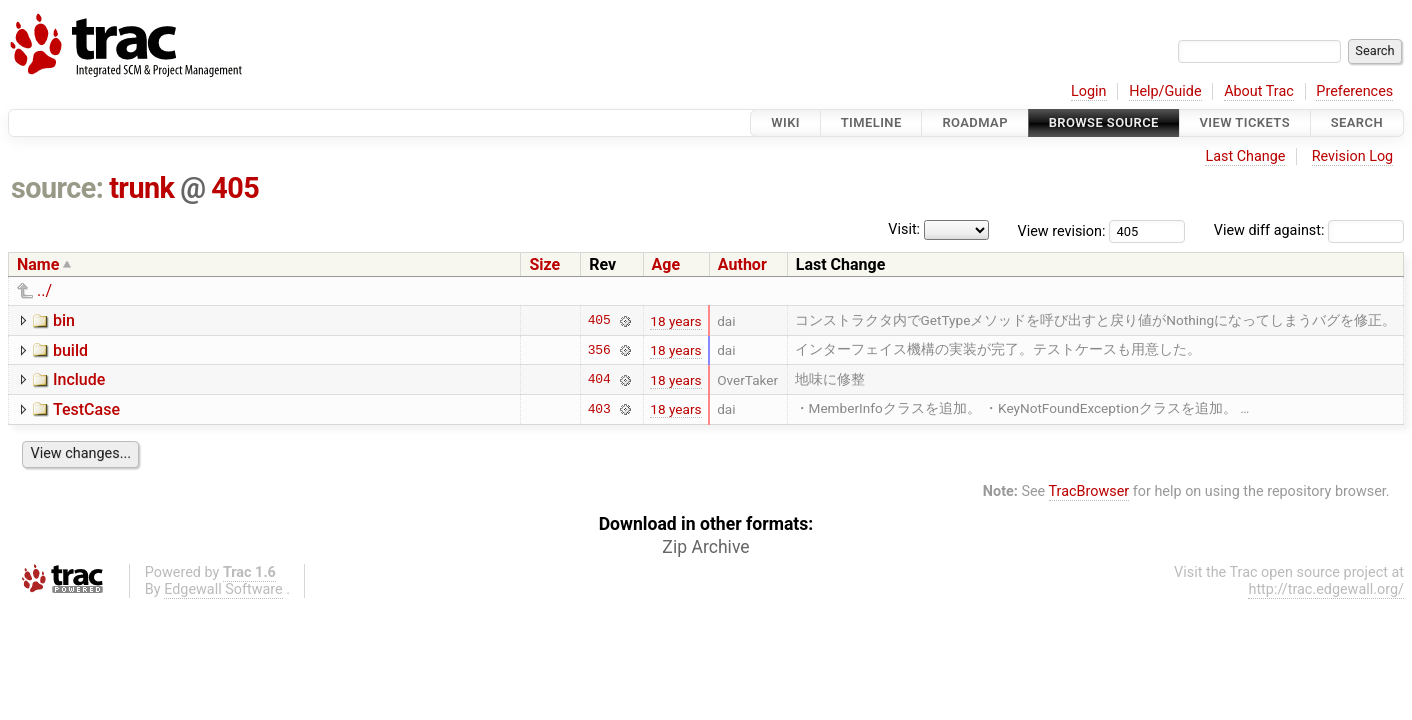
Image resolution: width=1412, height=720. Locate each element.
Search (1357, 122)
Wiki (785, 122)
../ (44, 290)
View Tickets (1245, 122)
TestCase (86, 409)
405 (235, 188)
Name (38, 264)
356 (599, 350)
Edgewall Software (223, 589)
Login (1089, 91)
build (70, 350)
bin (64, 320)
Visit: (904, 229)
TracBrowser (1089, 491)
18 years (675, 321)
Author (742, 264)
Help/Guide (1165, 91)
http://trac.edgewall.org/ (1326, 589)
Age (666, 264)
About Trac (1259, 91)
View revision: (1062, 230)
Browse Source (1104, 122)
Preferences (1354, 91)
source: (57, 188)
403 (599, 409)
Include (79, 379)
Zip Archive (705, 547)
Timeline (871, 122)
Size (544, 264)
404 (599, 380)
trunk (141, 188)
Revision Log (1353, 156)
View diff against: (1309, 230)
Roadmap (975, 122)
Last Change (1245, 156)
